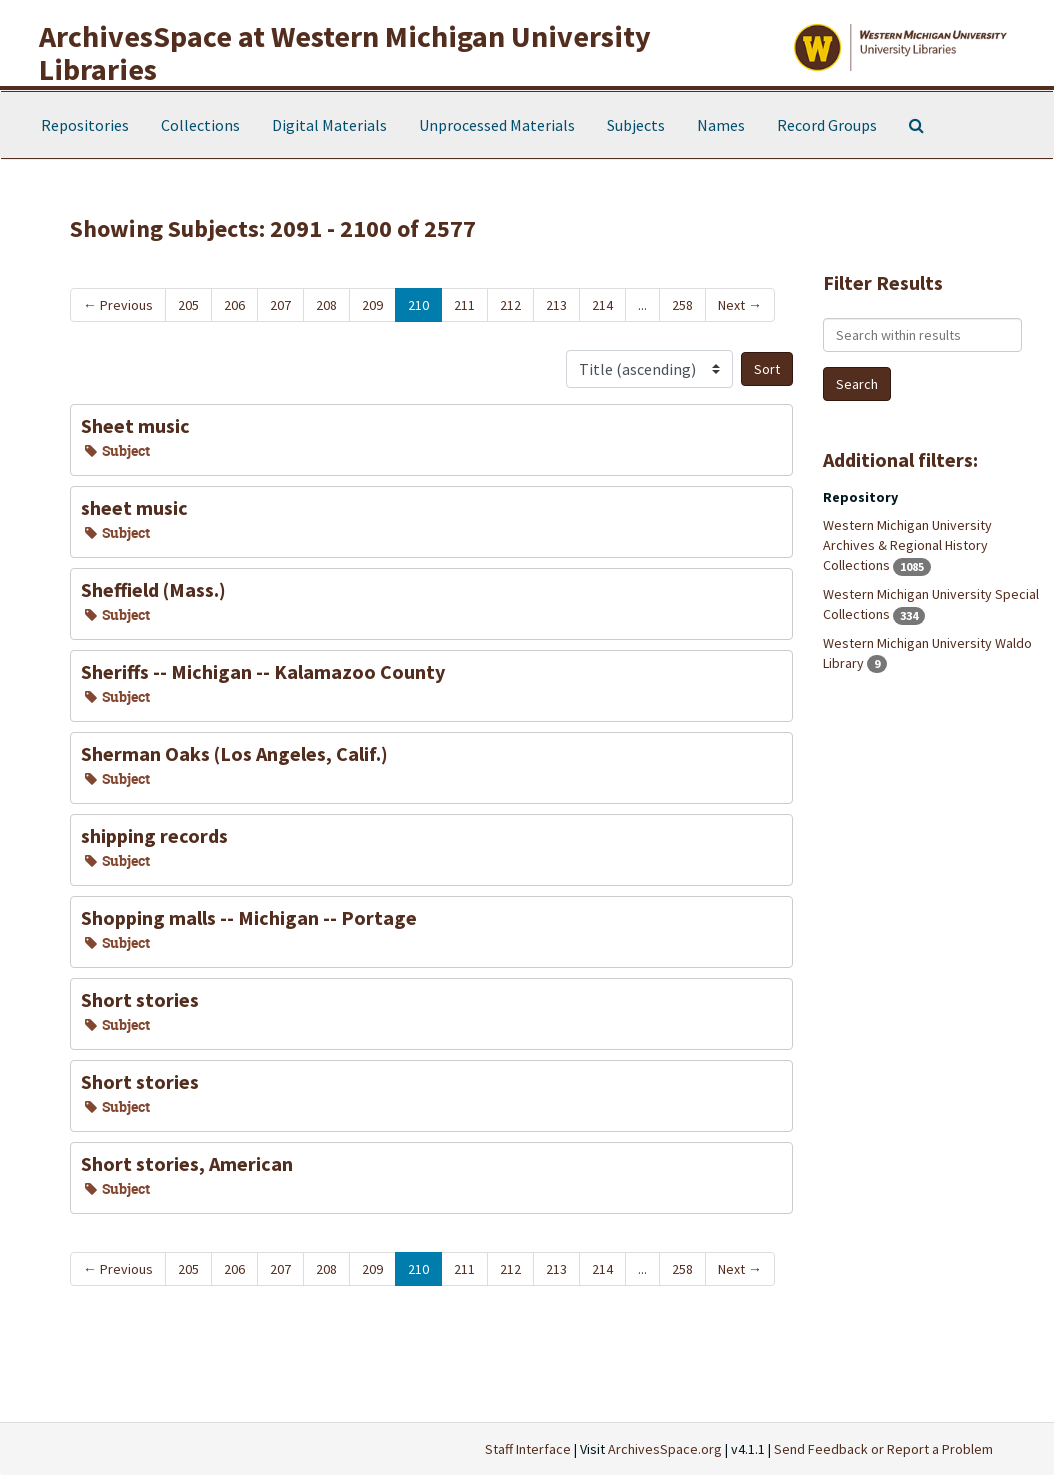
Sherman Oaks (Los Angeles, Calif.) (234, 753)
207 (280, 305)
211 (464, 305)
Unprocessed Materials (497, 125)
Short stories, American (187, 1163)
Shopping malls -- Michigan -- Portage (249, 917)
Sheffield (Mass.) (153, 589)
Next (740, 305)
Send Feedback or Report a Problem (883, 1449)
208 (326, 305)
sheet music (134, 507)
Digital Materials (329, 125)
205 (188, 305)
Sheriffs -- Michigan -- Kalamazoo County (263, 671)
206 (234, 305)
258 (682, 305)
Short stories (140, 999)
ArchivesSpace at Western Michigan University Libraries (345, 52)
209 (372, 305)
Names (721, 125)
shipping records (154, 835)
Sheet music (135, 425)
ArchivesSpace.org (665, 1449)
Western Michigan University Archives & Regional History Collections (907, 545)
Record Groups (827, 125)
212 (510, 305)
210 (418, 305)
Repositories (85, 125)
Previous (118, 305)
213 (556, 305)
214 (602, 305)
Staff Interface (528, 1449)
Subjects (636, 125)
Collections (200, 125)
